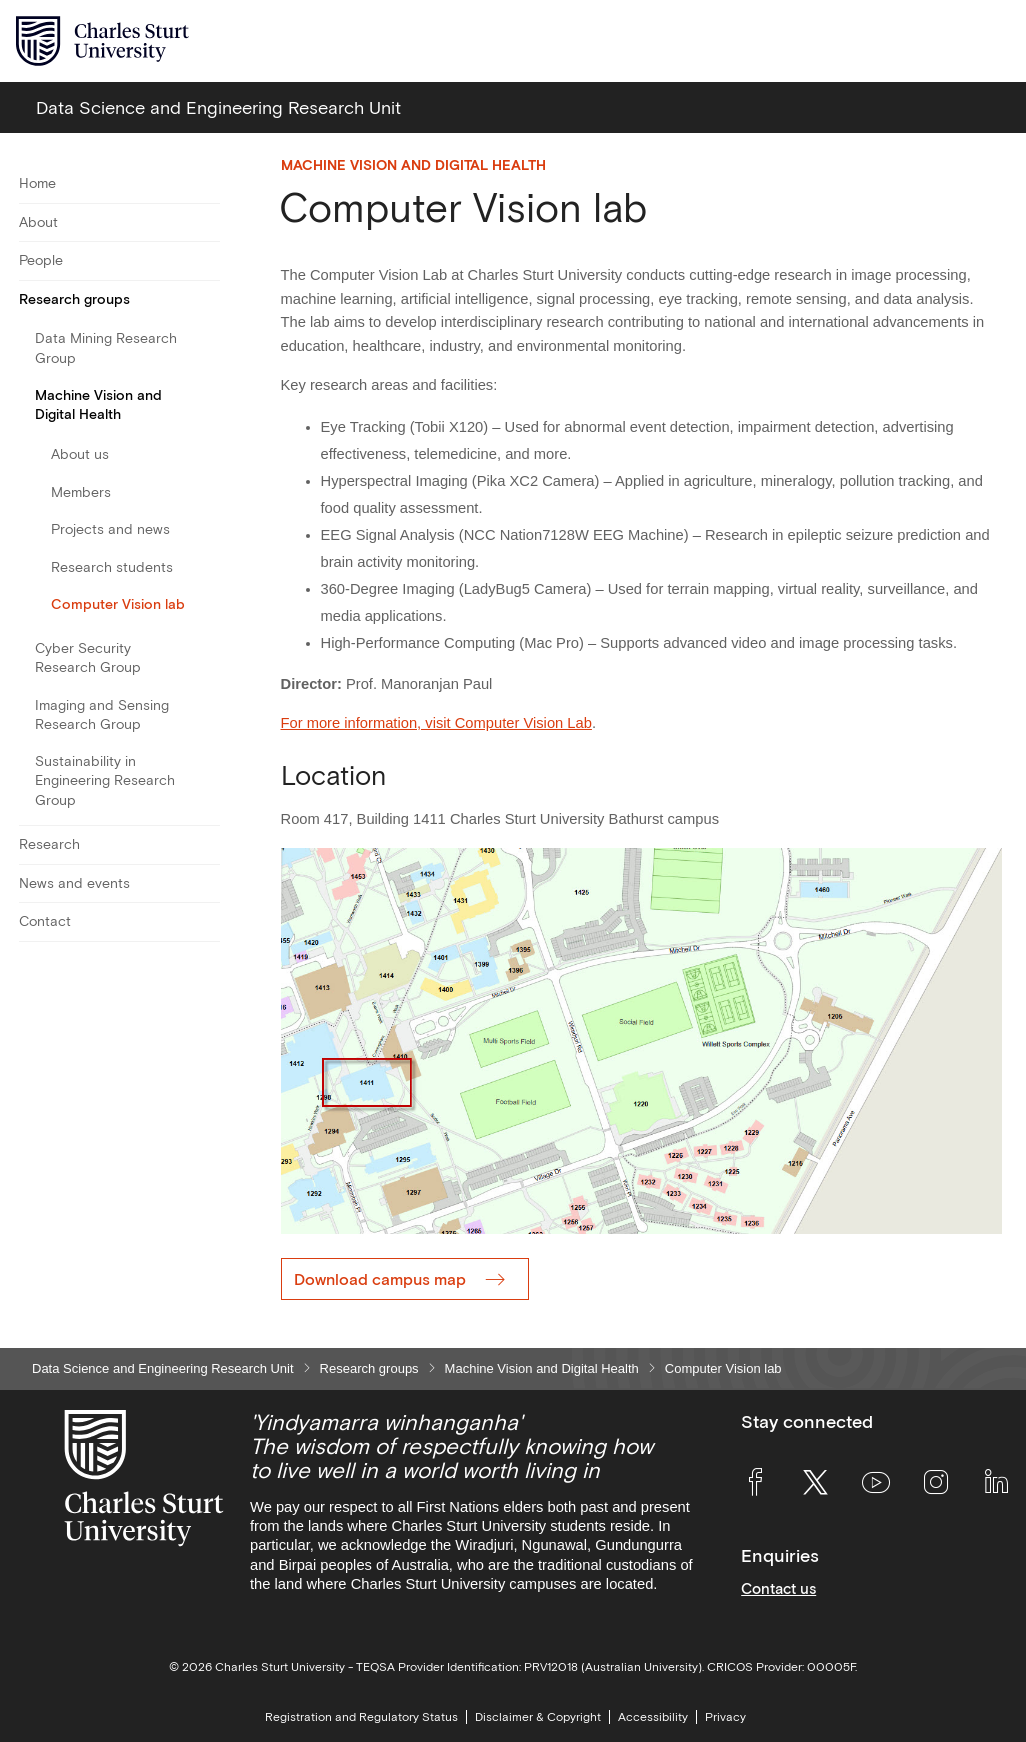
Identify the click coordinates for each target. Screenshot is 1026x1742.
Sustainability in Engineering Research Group (105, 780)
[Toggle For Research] (207, 845)
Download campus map (380, 1279)
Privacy (725, 1717)
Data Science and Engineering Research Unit (163, 1368)
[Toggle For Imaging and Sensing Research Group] (207, 714)
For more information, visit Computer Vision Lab (436, 723)
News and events (74, 883)
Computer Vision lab (118, 604)
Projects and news (110, 529)
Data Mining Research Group (106, 347)
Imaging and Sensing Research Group (102, 714)
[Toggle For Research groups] (207, 300)
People (41, 260)
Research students (112, 567)
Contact (45, 921)
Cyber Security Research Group (88, 657)
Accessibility (653, 1717)
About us (80, 454)
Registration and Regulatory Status (361, 1717)
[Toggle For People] (207, 261)
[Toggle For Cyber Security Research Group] (207, 658)
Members (81, 492)
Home (37, 183)
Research (49, 844)
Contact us (778, 1588)
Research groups (74, 299)
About (38, 222)
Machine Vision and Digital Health (98, 404)
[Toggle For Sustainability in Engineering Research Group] (207, 781)
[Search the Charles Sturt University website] (947, 41)
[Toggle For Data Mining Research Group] (207, 348)
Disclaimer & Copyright (538, 1717)
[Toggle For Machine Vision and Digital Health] (207, 405)
